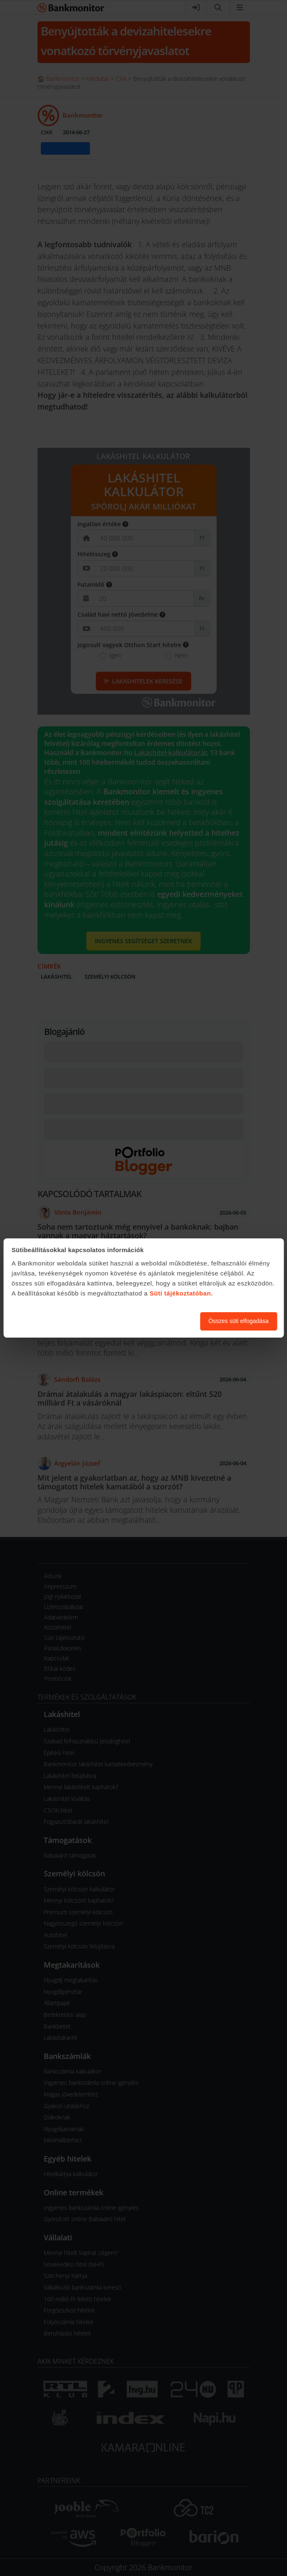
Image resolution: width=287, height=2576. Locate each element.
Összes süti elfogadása (238, 1321)
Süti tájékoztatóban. (181, 1293)
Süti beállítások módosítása (148, 1321)
